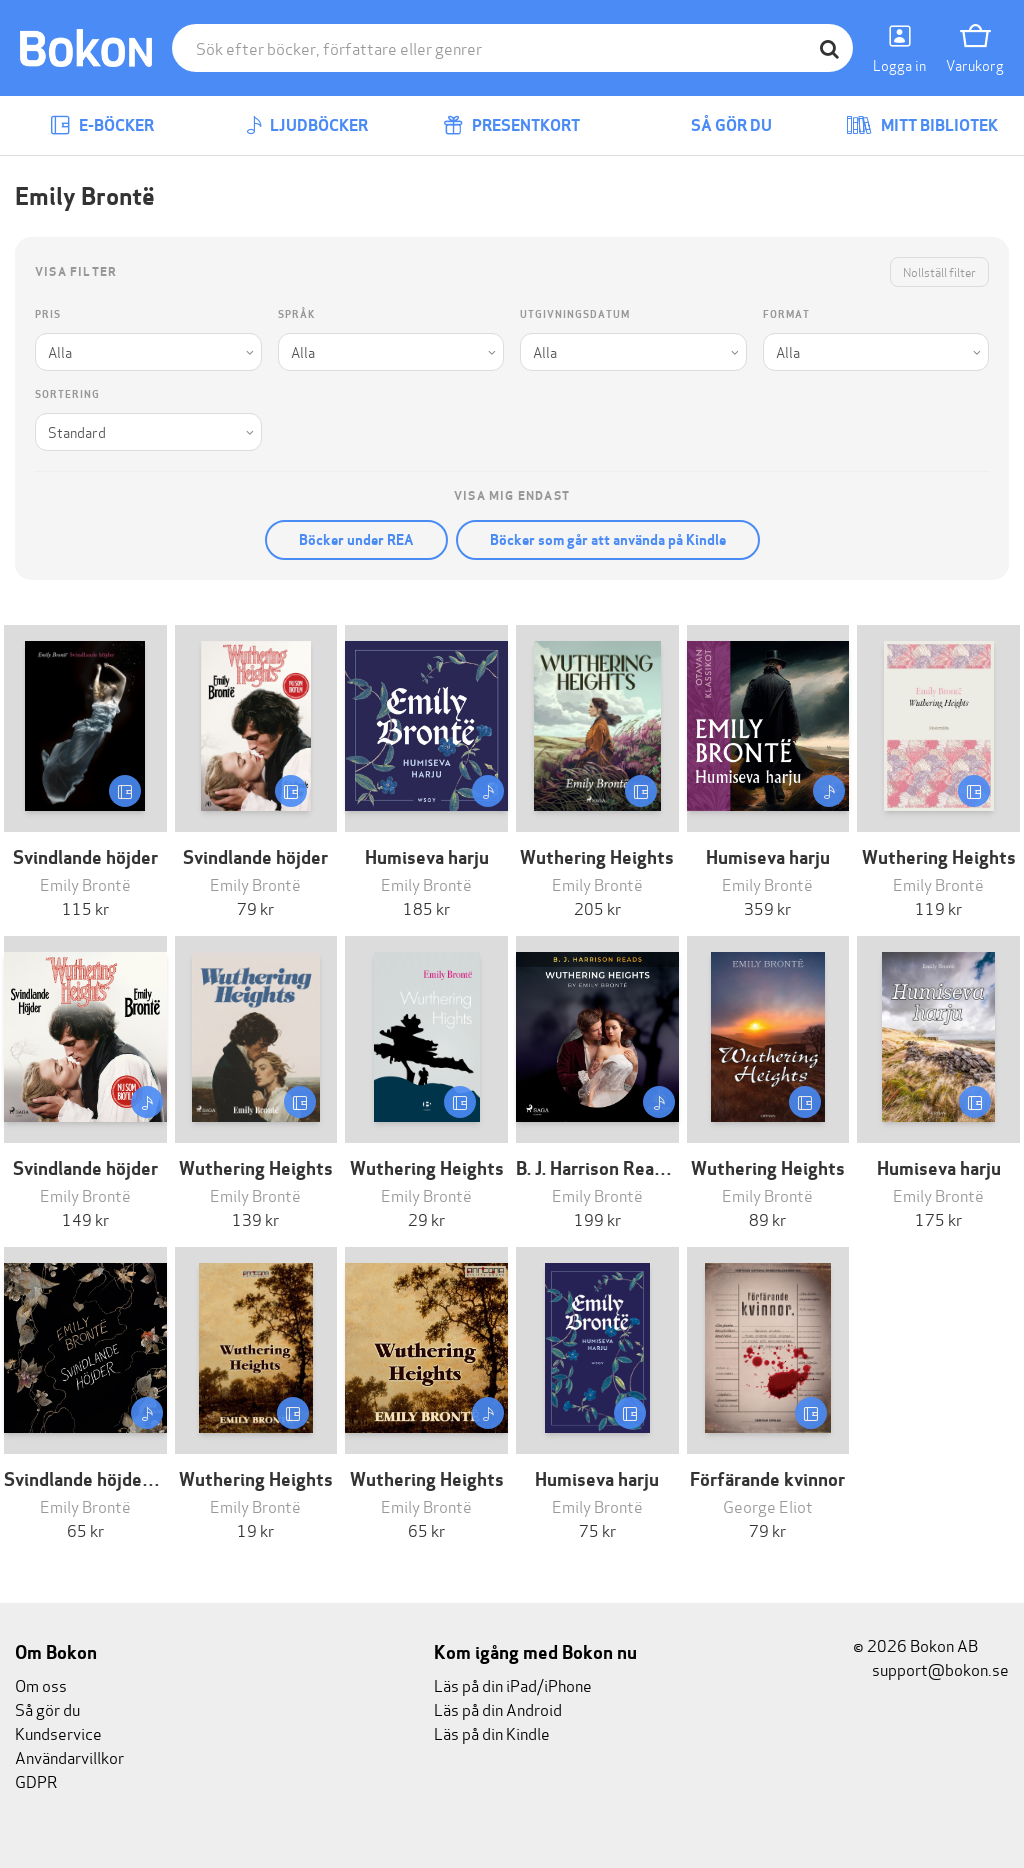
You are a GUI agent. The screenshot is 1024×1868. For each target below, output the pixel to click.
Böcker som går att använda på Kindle (608, 540)
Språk (296, 314)
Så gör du (717, 125)
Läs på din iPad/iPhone (513, 1684)
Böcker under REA (356, 540)
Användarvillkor (69, 1756)
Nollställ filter (939, 271)
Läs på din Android (498, 1708)
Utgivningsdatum (575, 314)
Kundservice (58, 1732)
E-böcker (102, 125)
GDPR (36, 1780)
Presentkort (511, 125)
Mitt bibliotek (922, 125)
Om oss (41, 1684)
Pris (48, 314)
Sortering (67, 394)
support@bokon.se (931, 1668)
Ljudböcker (307, 125)
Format (786, 314)
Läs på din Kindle (492, 1732)
